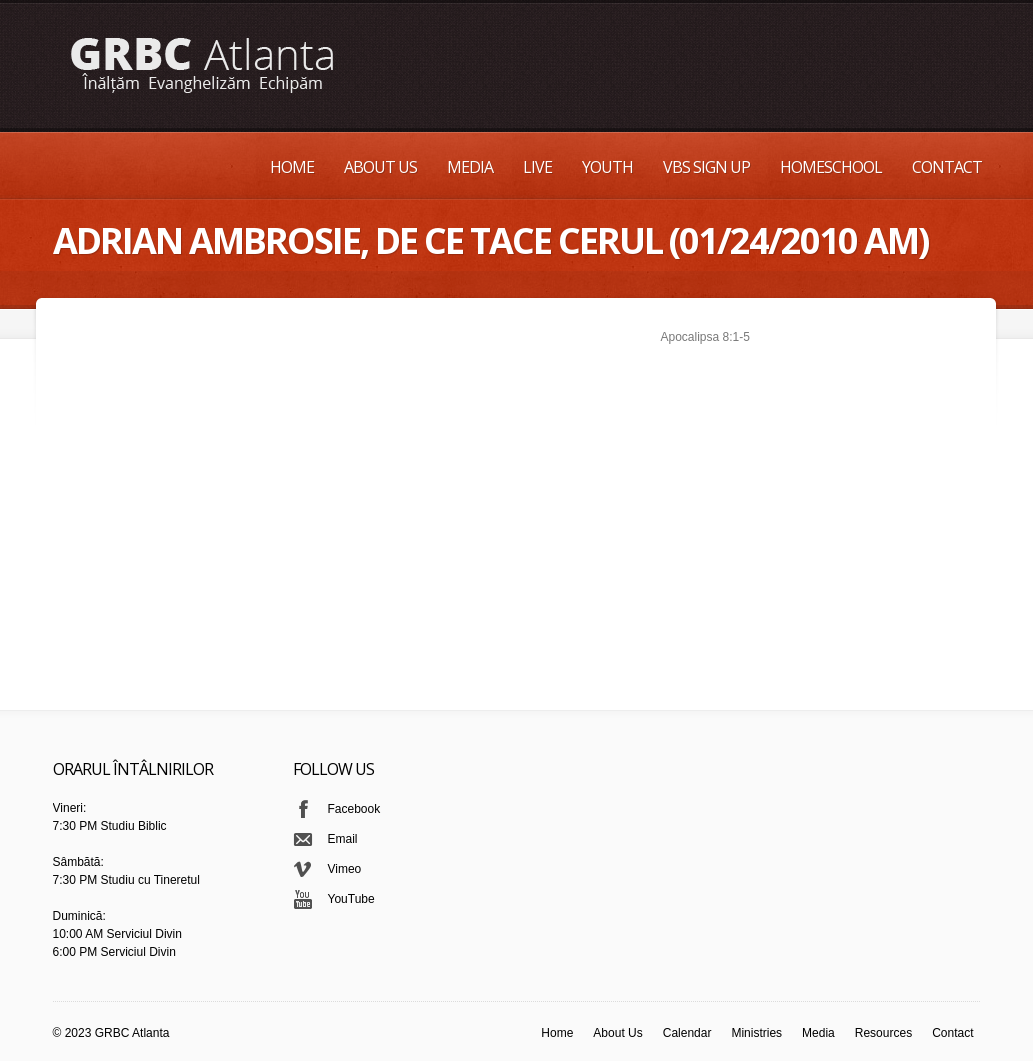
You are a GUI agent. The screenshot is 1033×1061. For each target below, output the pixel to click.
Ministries (756, 1033)
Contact (947, 167)
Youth (607, 167)
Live (537, 167)
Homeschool (831, 167)
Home (292, 167)
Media (470, 167)
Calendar (687, 1033)
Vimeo (345, 869)
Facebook (354, 809)
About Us (380, 167)
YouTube (351, 899)
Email (343, 839)
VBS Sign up (706, 167)
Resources (883, 1033)
